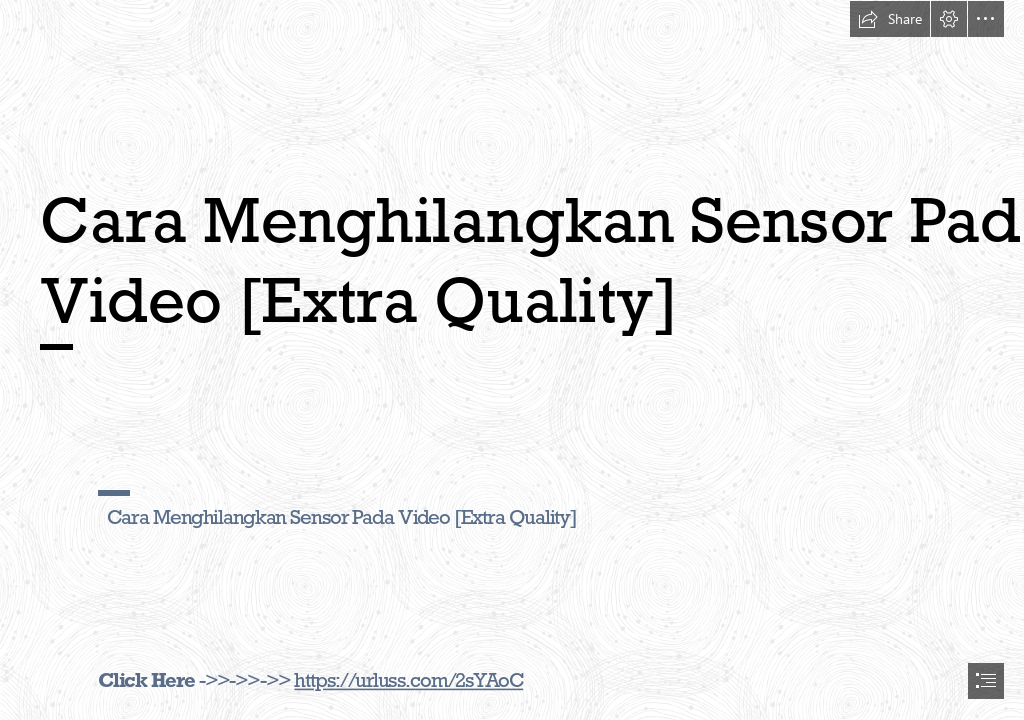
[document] (512, 360)
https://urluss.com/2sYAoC (408, 680)
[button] (890, 19)
